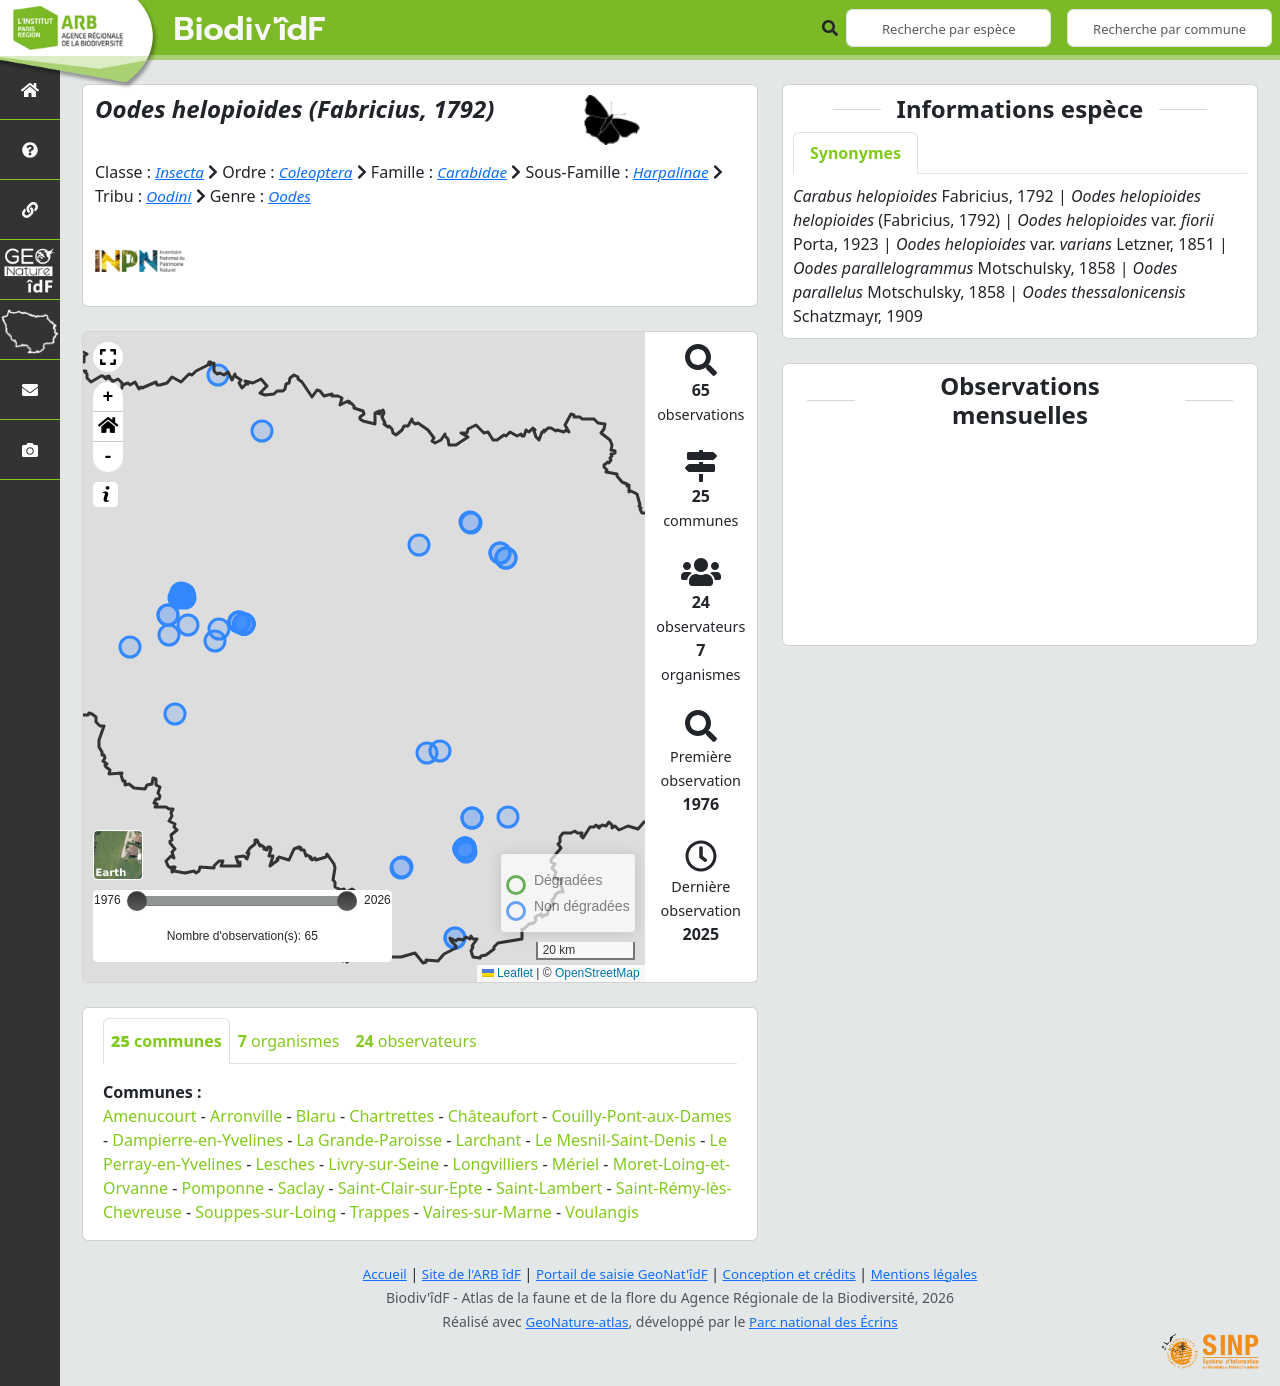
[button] (108, 357)
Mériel (575, 1164)
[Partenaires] (30, 209)
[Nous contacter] (30, 389)
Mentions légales (935, 1273)
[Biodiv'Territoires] (30, 329)
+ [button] (108, 397)
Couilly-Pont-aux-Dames (641, 1116)
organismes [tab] (289, 1041)
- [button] (108, 457)
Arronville (246, 1116)
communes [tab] (166, 1041)
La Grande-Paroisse (369, 1140)
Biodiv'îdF (250, 30)
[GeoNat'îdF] (30, 269)
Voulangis (601, 1212)
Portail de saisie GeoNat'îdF (620, 1273)
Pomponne (223, 1188)
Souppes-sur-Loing (265, 1212)
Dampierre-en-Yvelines (197, 1140)
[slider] (347, 901)
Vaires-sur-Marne (487, 1212)
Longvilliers (496, 1164)
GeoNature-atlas (574, 1321)
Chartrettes (391, 1116)
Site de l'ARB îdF (463, 1273)
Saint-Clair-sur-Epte (410, 1188)
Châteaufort (493, 1116)
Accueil (373, 1273)
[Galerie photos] (30, 449)
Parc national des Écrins (826, 1321)
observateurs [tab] (415, 1041)
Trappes (380, 1212)
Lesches (284, 1164)
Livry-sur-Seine (383, 1164)
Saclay (301, 1188)
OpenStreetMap (597, 973)
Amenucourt (150, 1116)
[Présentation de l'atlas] (30, 149)
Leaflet (507, 973)
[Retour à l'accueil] (30, 89)
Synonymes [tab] (855, 153)
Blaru (316, 1116)
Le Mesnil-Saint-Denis (615, 1140)
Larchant (489, 1140)
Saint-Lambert (549, 1188)
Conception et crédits (793, 1273)
